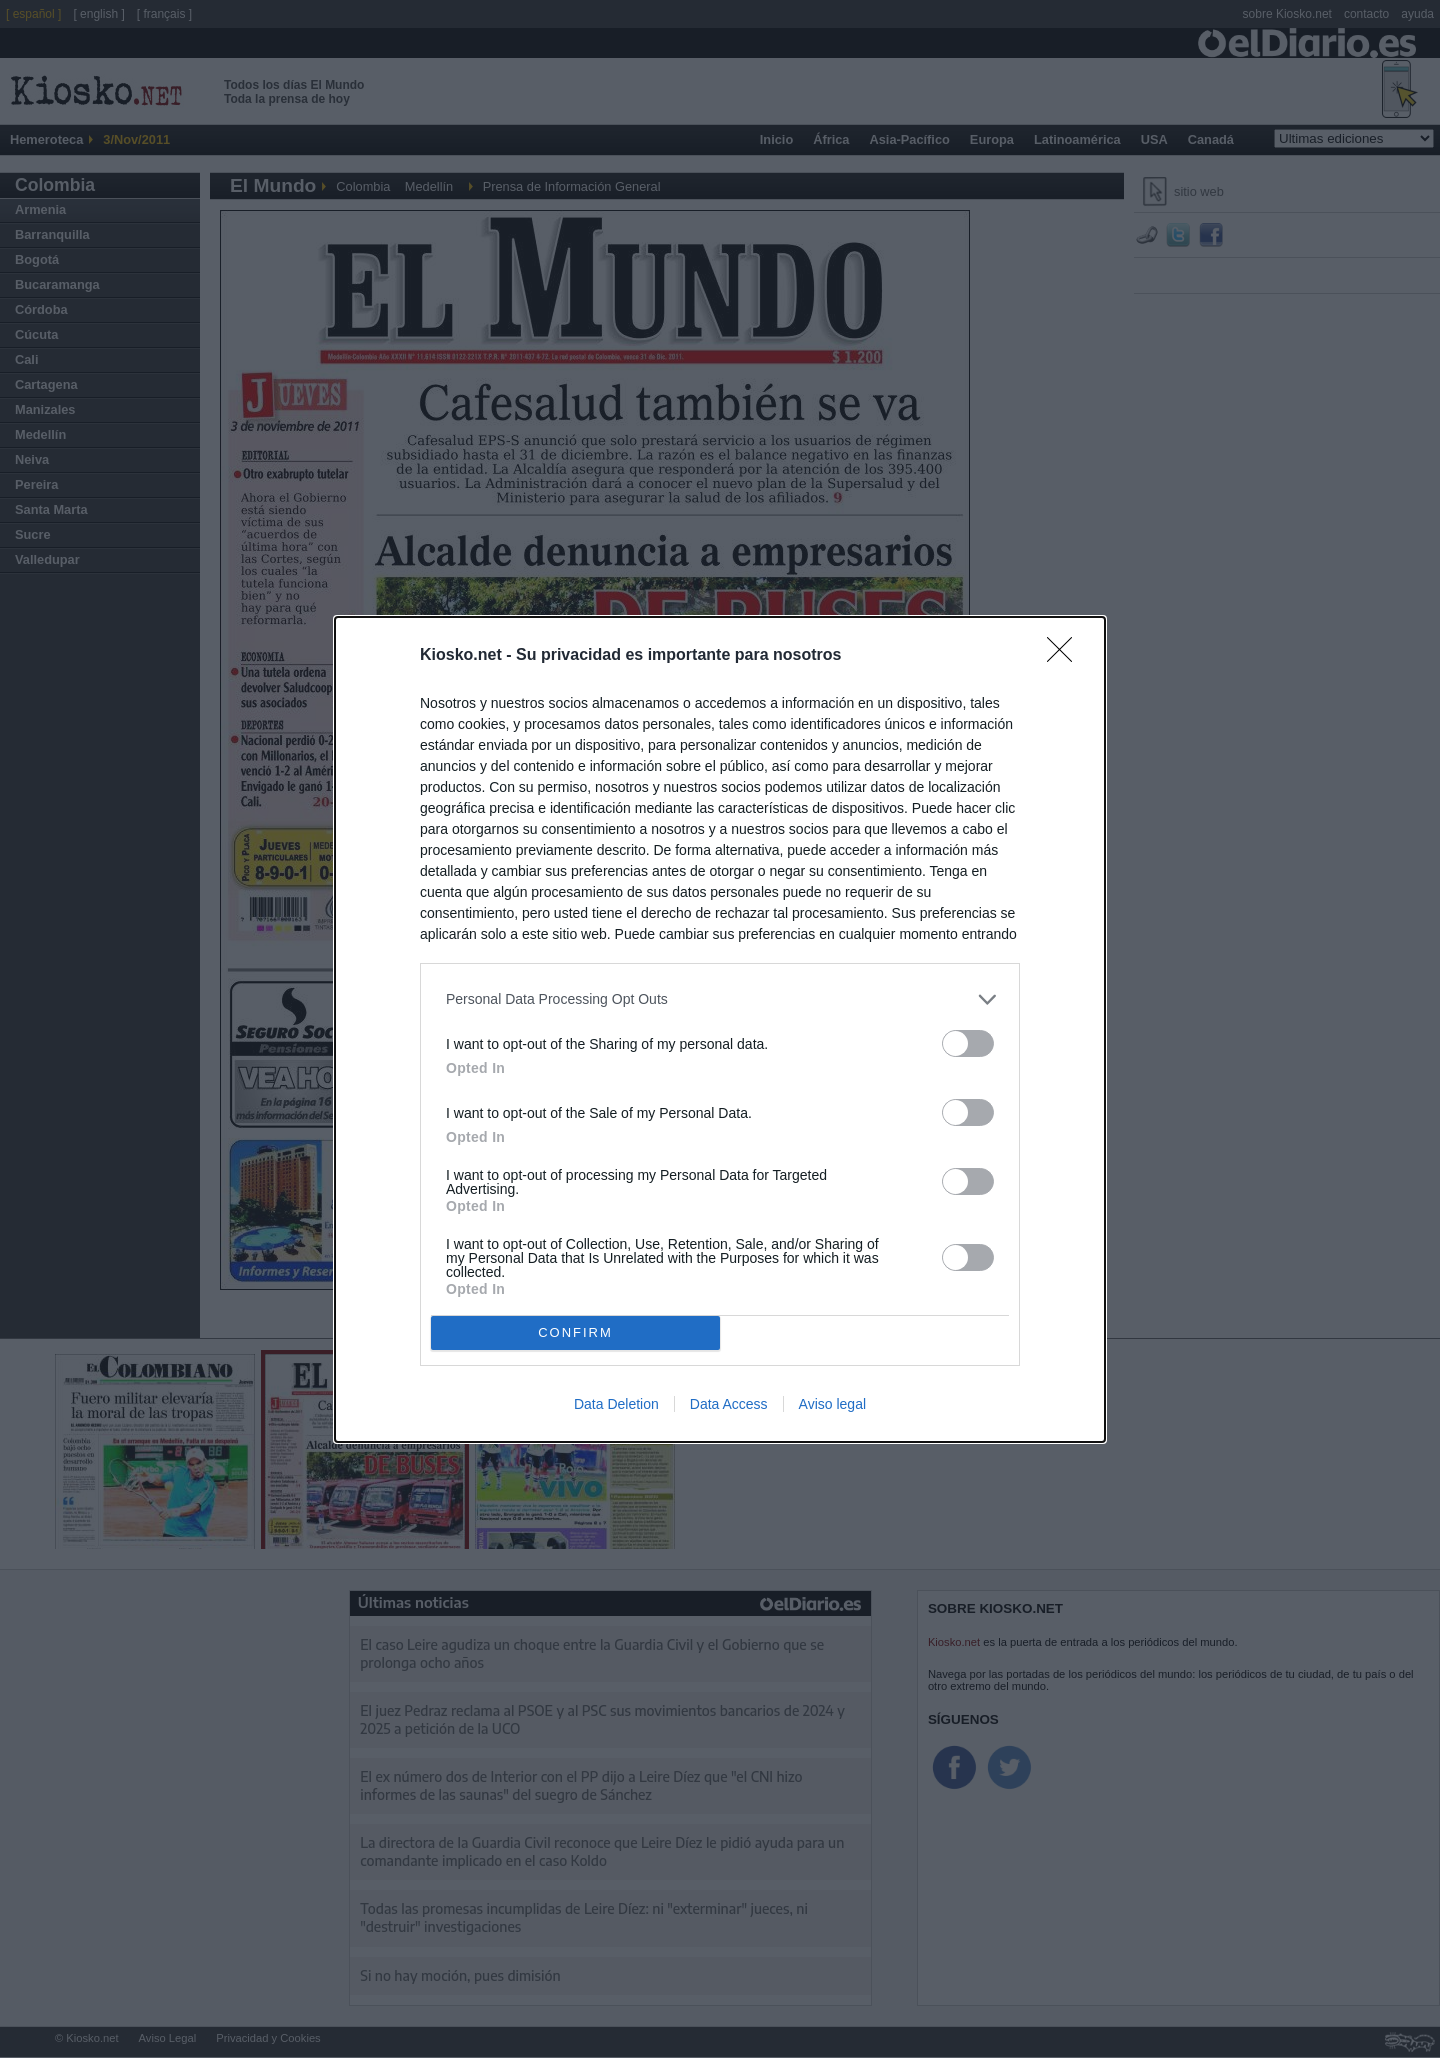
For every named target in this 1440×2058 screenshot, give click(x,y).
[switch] (968, 1043)
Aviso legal (832, 1404)
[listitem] (720, 999)
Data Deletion (616, 1404)
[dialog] (720, 1029)
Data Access (729, 1404)
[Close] (1066, 656)
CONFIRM (575, 1332)
